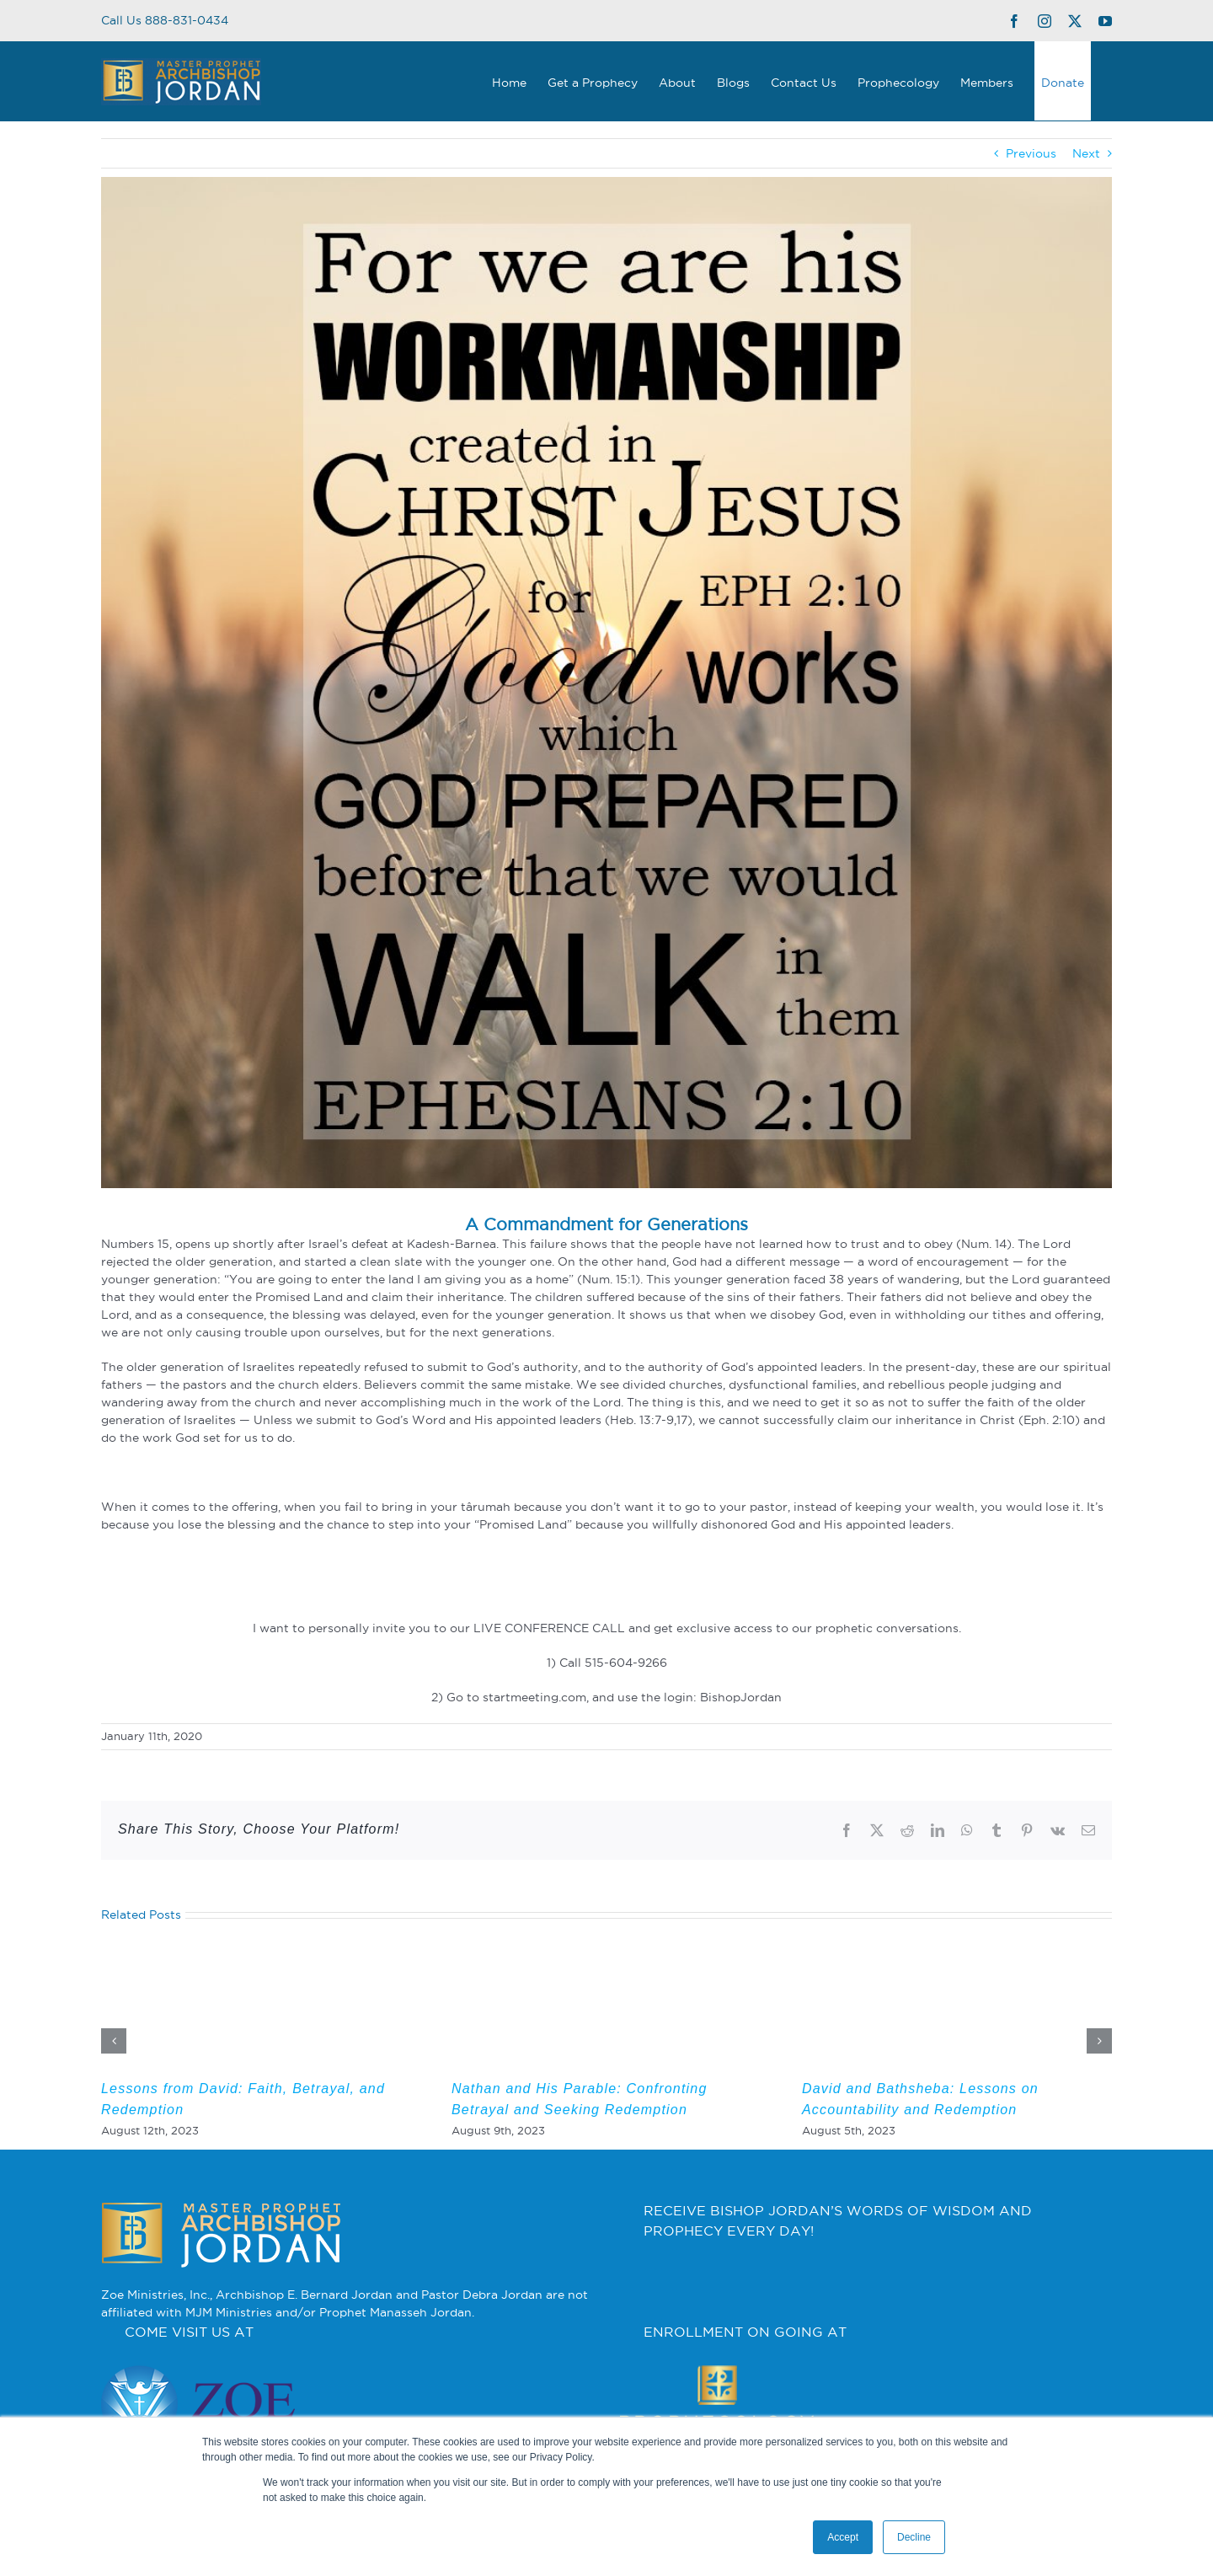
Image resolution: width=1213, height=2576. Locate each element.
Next (1086, 153)
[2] (606, 682)
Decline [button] (914, 2537)
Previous (1031, 153)
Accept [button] (842, 2537)
